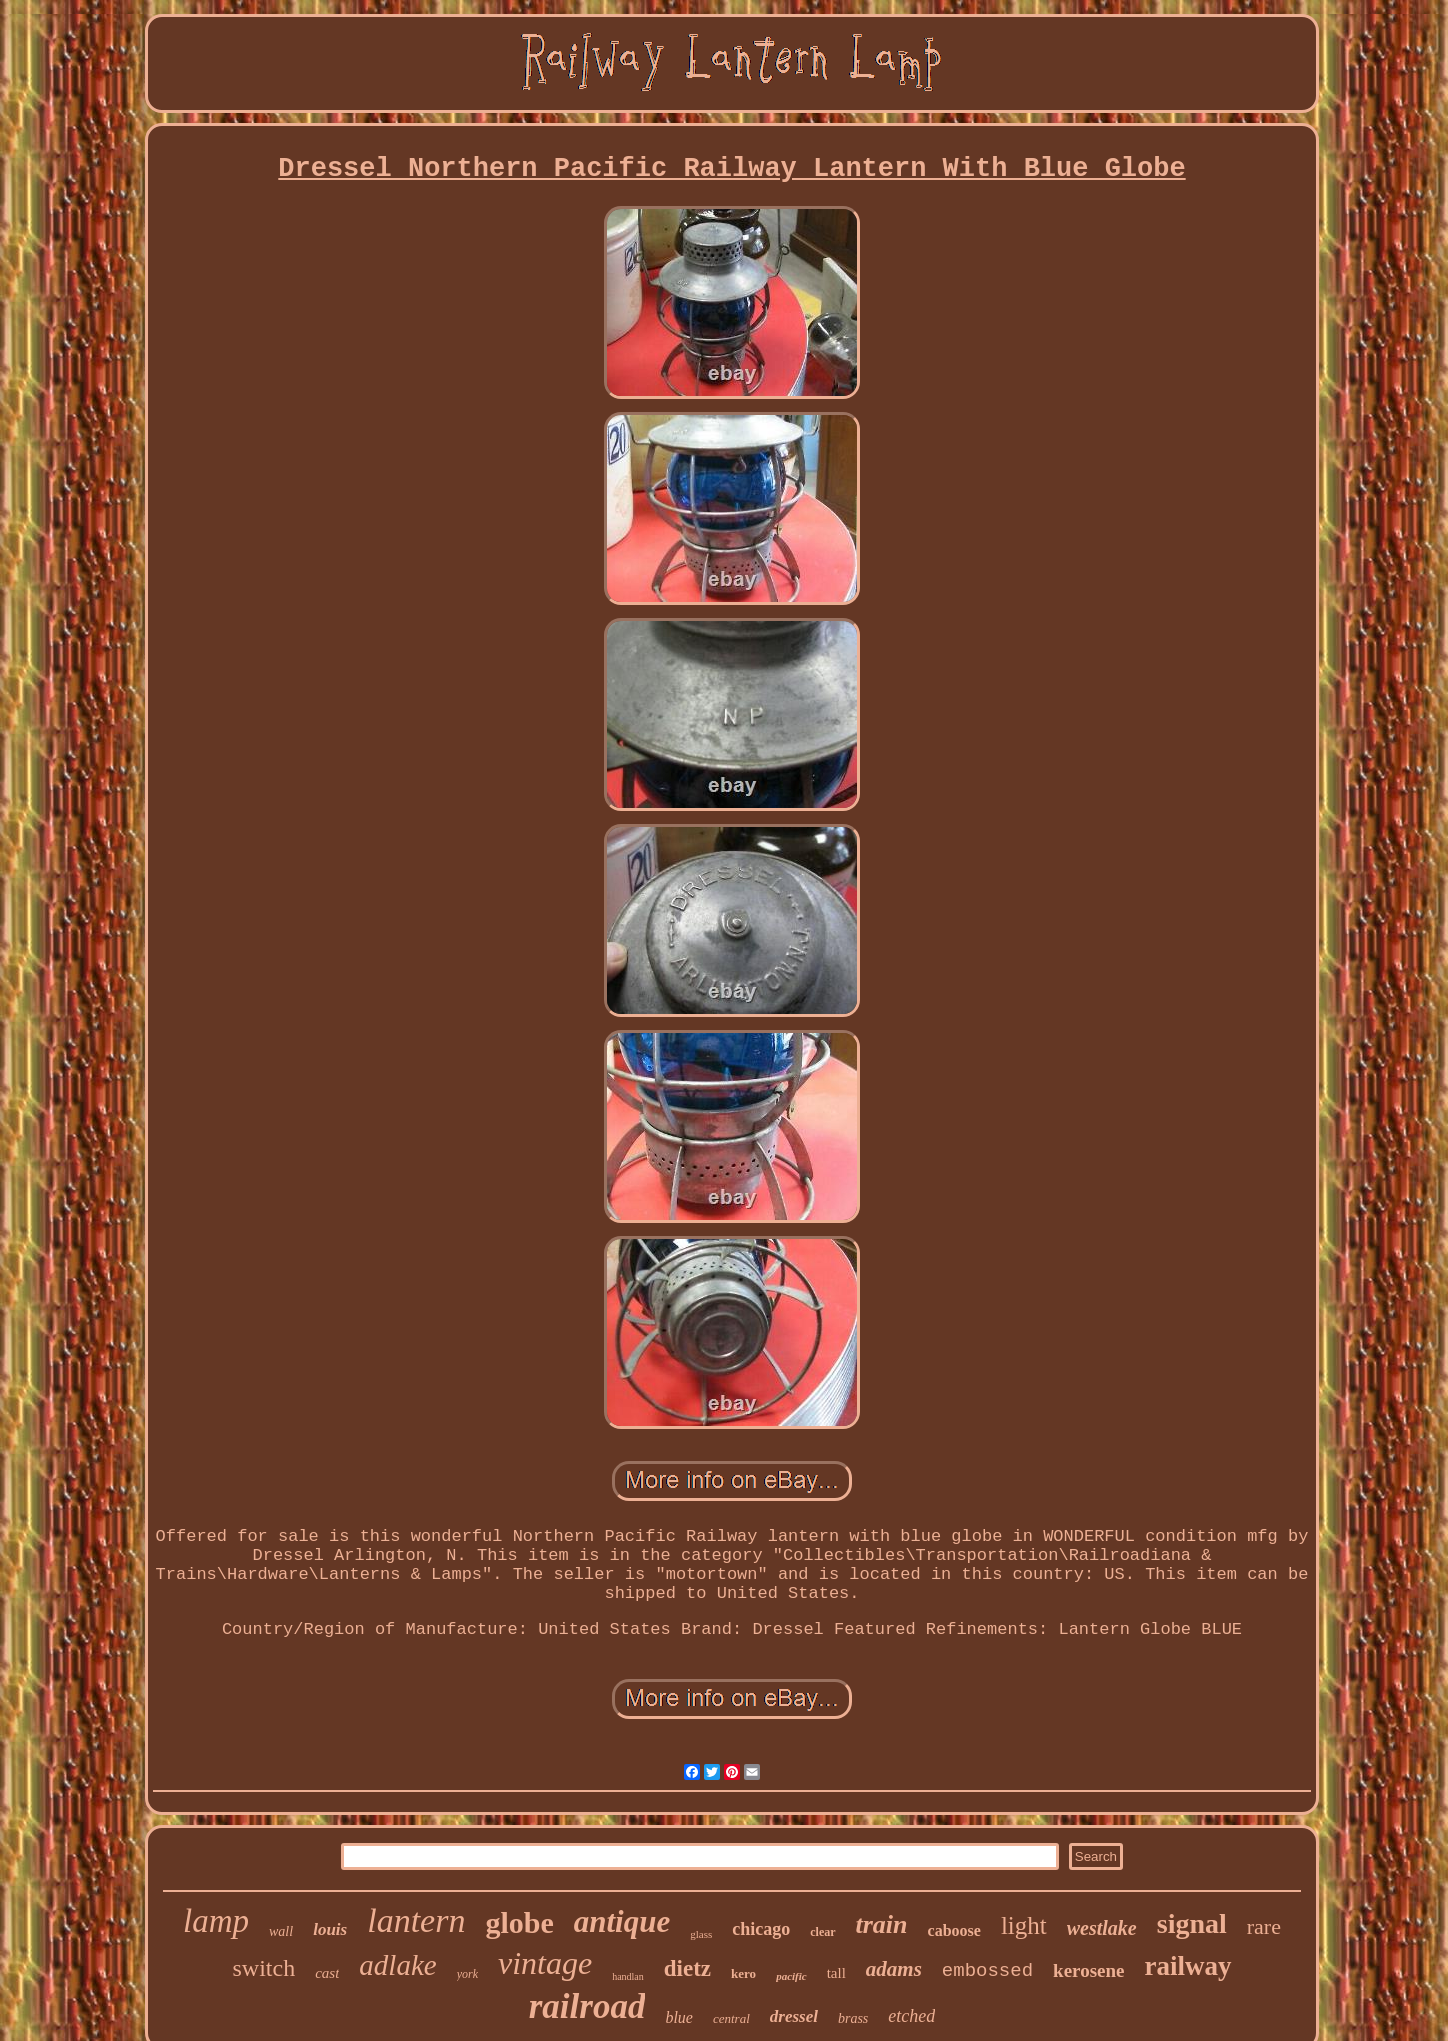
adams (894, 1969)
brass (853, 2018)
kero (743, 1973)
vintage (545, 1963)
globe (519, 1922)
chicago (761, 1929)
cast (327, 1973)
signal (1192, 1923)
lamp (216, 1921)
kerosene (1088, 1970)
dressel (794, 2016)
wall (281, 1931)
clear (822, 1932)
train (882, 1924)
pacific (791, 1976)
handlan (628, 1976)
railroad (587, 2006)
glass (701, 1934)
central (731, 2018)
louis (330, 1929)
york (467, 1974)
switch (263, 1968)
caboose (954, 1930)
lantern (416, 1920)
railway (1188, 1966)
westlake (1102, 1928)
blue (679, 2017)
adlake (397, 1965)
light (1024, 1925)
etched (911, 2016)
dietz (687, 1968)
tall (836, 1973)
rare (1264, 1926)
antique (622, 1921)
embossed (987, 1971)
